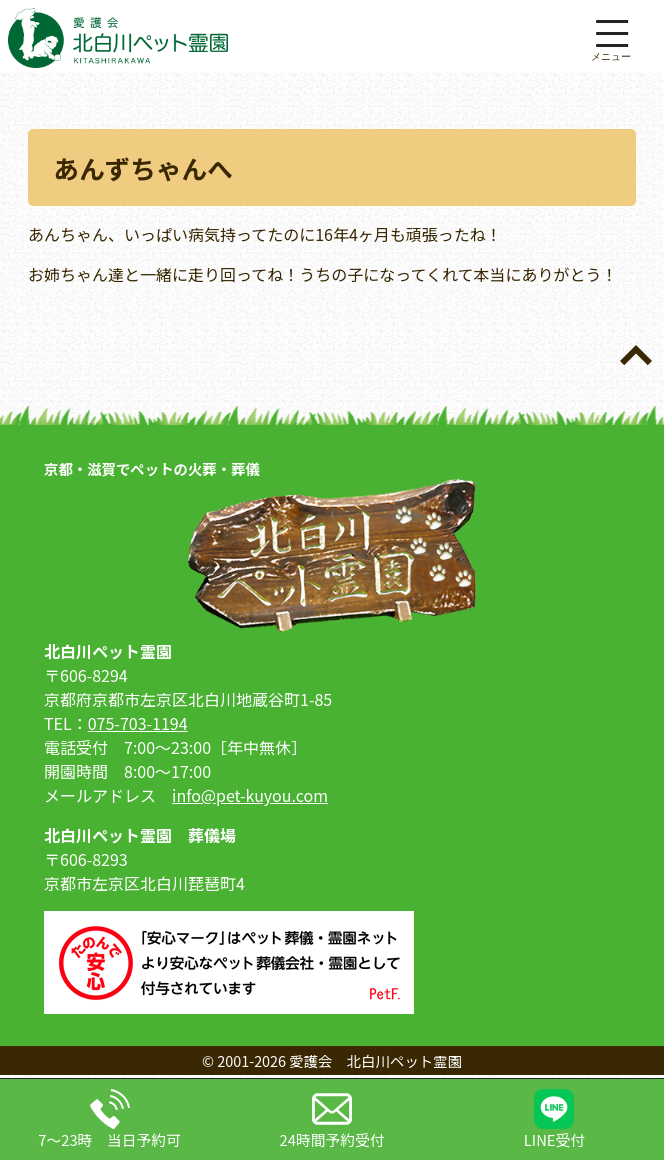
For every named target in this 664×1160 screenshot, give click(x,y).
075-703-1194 (138, 723)
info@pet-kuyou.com (250, 795)
